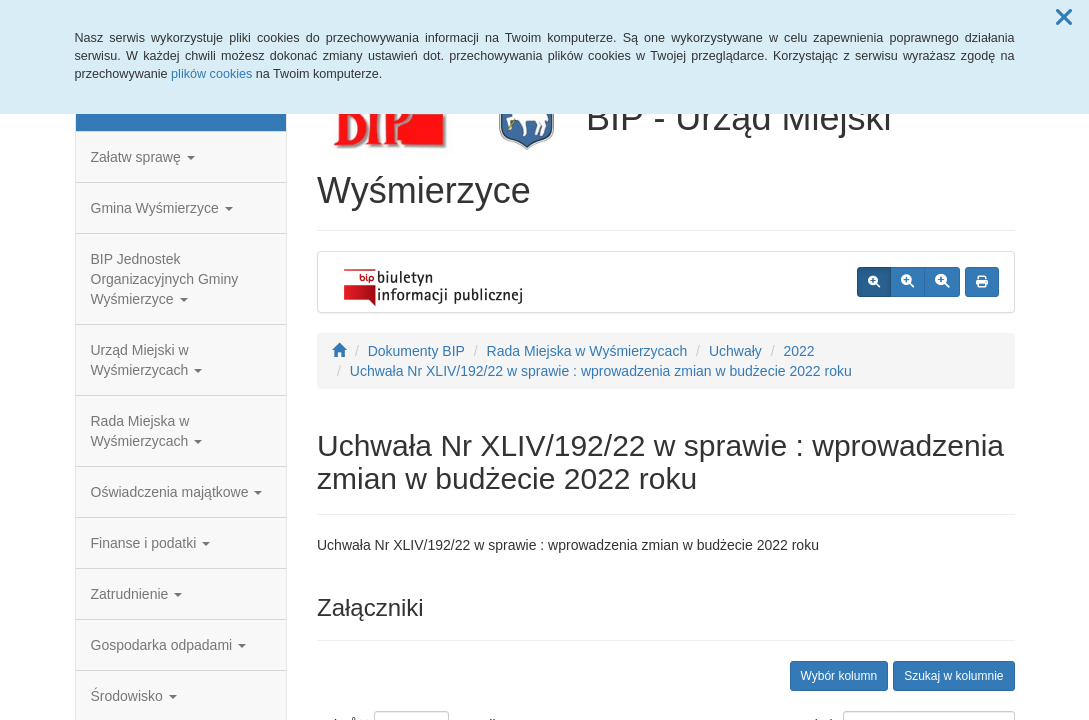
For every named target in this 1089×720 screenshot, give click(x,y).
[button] (1064, 18)
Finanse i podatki (151, 543)
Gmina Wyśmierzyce (162, 208)
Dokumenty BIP (416, 351)
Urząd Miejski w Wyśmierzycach (147, 360)
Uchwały (735, 351)
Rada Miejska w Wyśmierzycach (147, 431)
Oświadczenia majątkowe (177, 492)
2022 (798, 351)
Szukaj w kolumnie (953, 676)
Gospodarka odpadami (169, 645)
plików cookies (211, 74)
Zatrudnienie (137, 594)
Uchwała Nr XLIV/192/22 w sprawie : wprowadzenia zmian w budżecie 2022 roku (601, 371)
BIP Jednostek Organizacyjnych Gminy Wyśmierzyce (165, 279)
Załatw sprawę (143, 157)
